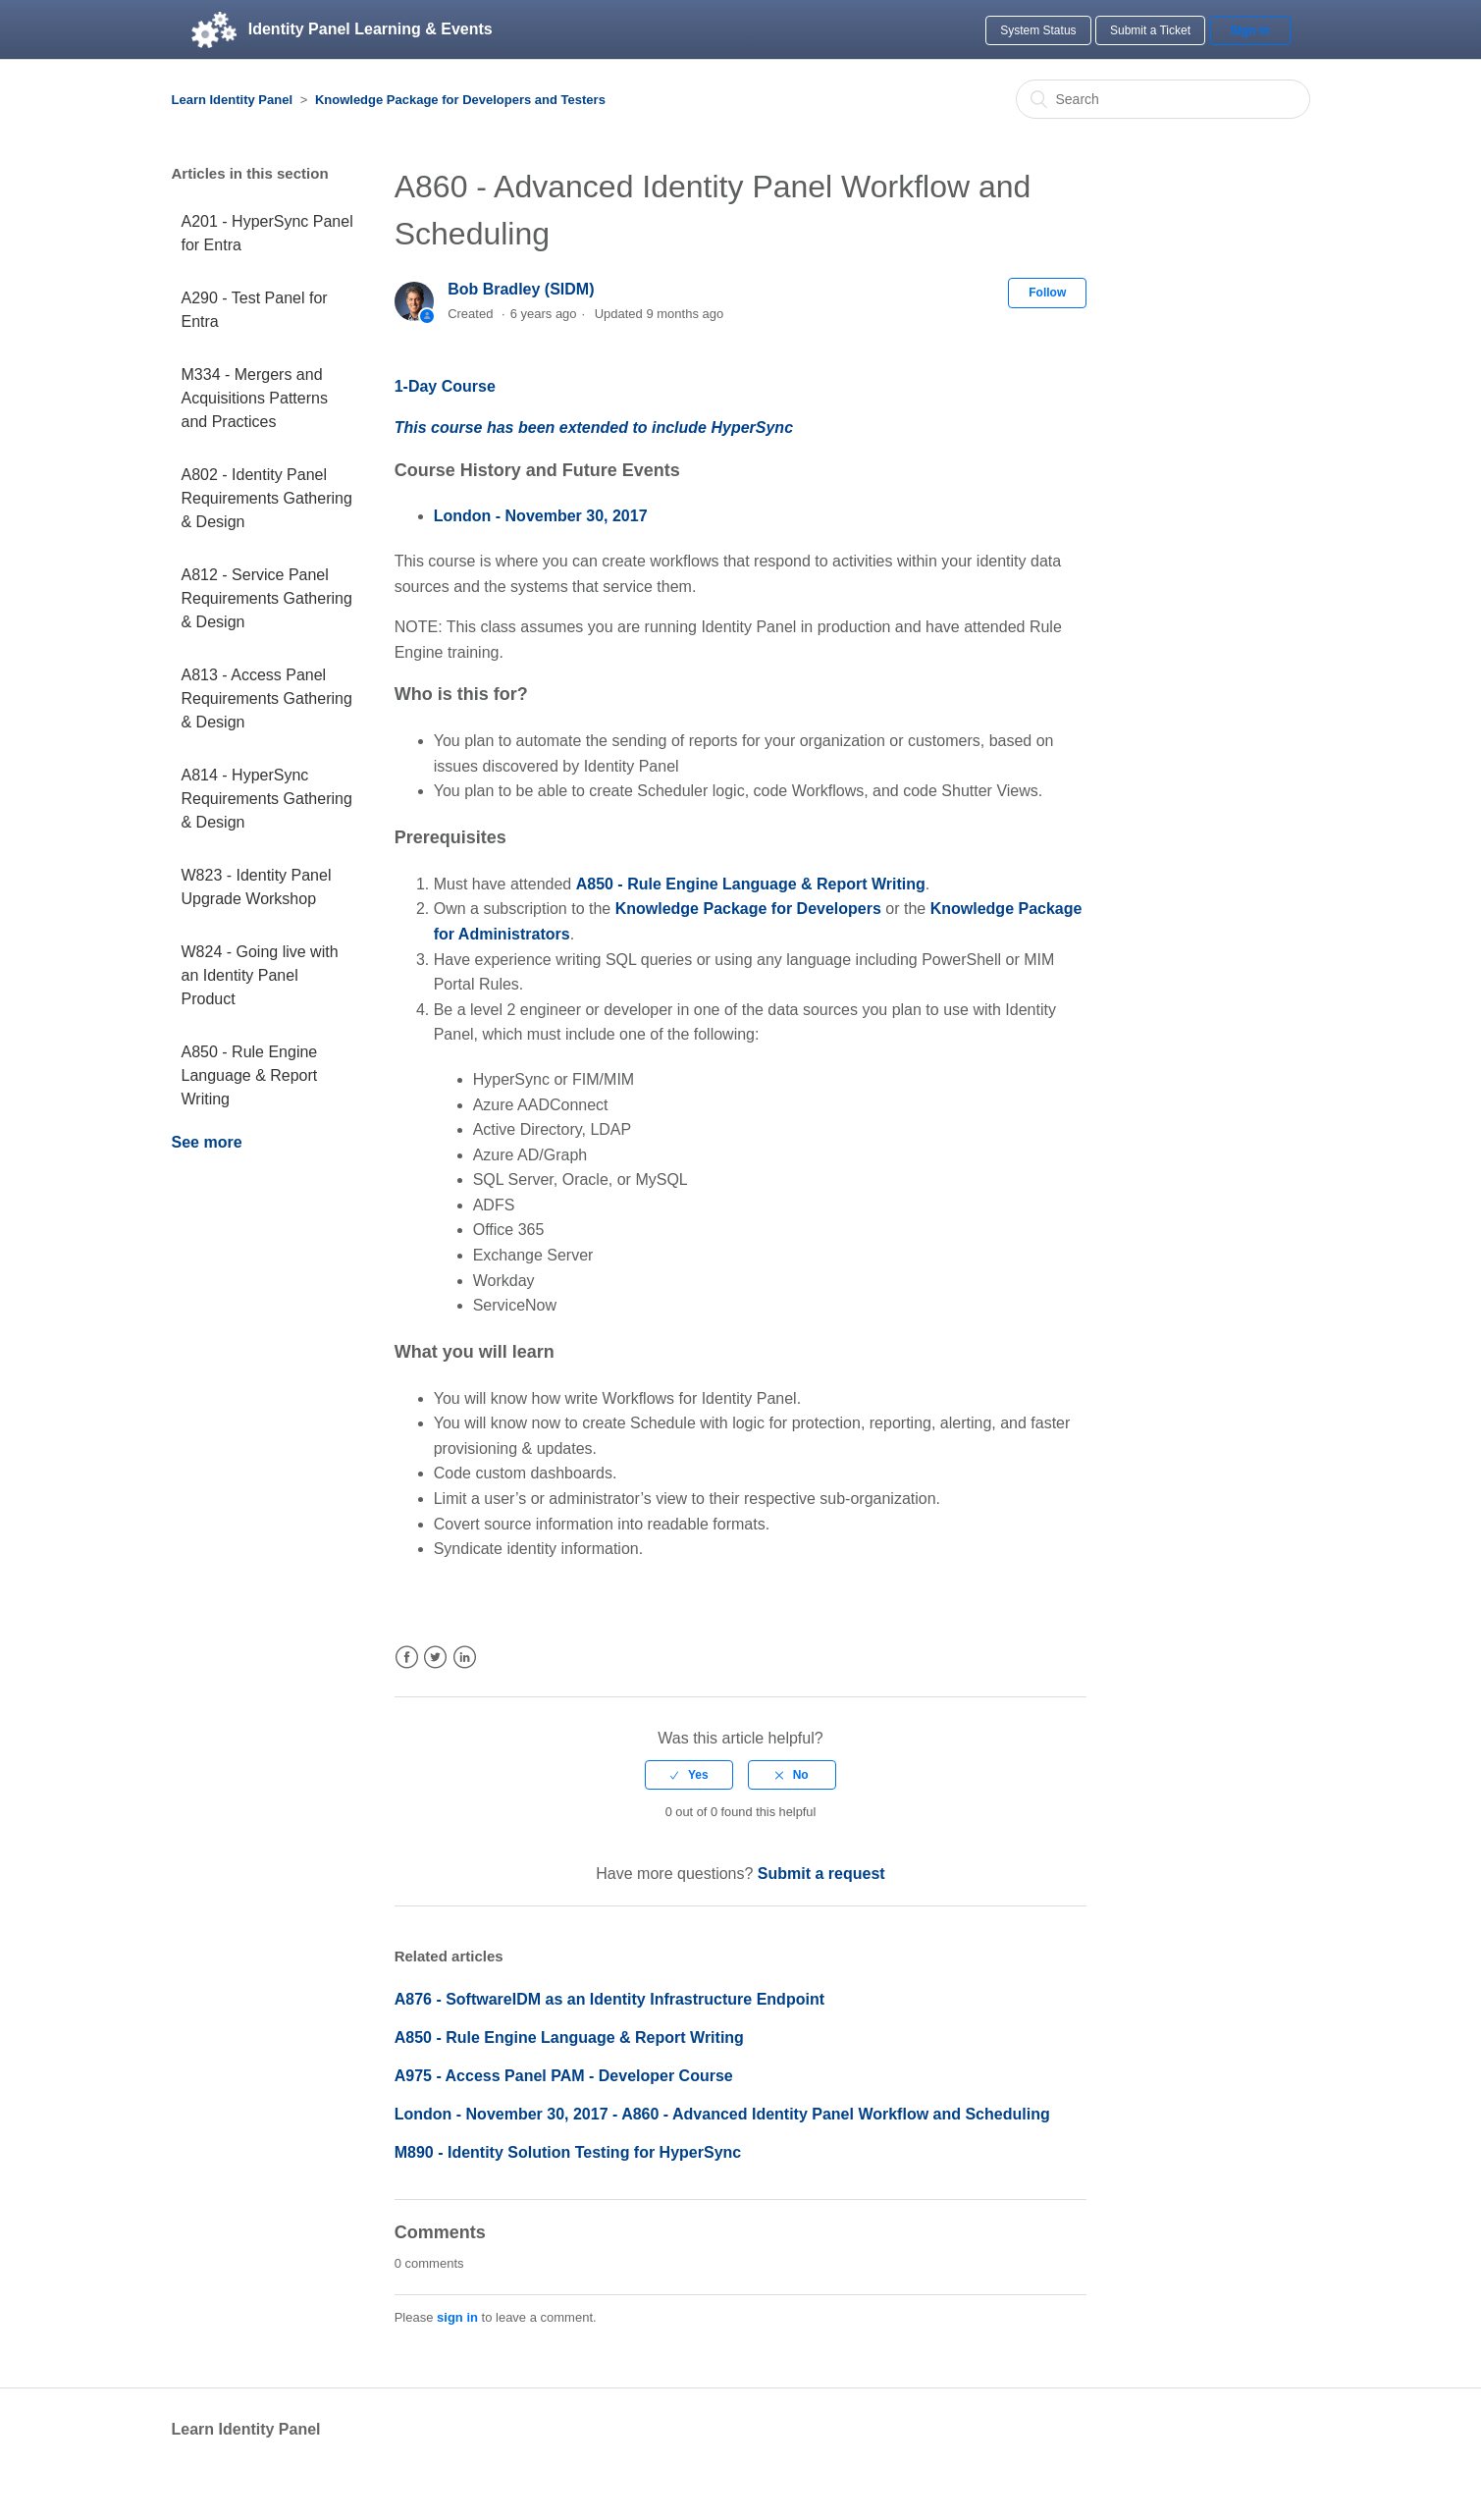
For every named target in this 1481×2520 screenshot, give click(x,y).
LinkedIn (464, 1657)
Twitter (435, 1657)
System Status (1038, 30)
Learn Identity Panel (232, 99)
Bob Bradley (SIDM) (521, 289)
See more (207, 1142)
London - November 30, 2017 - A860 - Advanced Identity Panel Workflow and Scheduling (722, 2114)
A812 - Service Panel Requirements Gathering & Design (267, 598)
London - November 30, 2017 (541, 516)
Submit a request (821, 1873)
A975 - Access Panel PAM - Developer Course (564, 2075)
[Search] (1163, 99)
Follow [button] (1047, 292)
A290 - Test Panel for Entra (255, 310)
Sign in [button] (1250, 30)
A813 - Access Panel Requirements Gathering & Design (267, 698)
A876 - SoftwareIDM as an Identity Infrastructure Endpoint (609, 1999)
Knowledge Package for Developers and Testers (460, 99)
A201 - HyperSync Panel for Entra (267, 233)
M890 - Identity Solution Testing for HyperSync (568, 2152)
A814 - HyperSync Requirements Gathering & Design (267, 799)
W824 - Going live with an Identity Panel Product (260, 975)
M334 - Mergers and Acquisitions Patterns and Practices (255, 398)
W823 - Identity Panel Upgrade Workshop (257, 887)
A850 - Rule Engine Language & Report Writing (250, 1075)
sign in (457, 2317)
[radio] (689, 1775)
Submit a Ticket (1150, 30)
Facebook (407, 1657)
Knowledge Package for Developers (748, 908)
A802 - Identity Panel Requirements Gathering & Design (267, 498)
